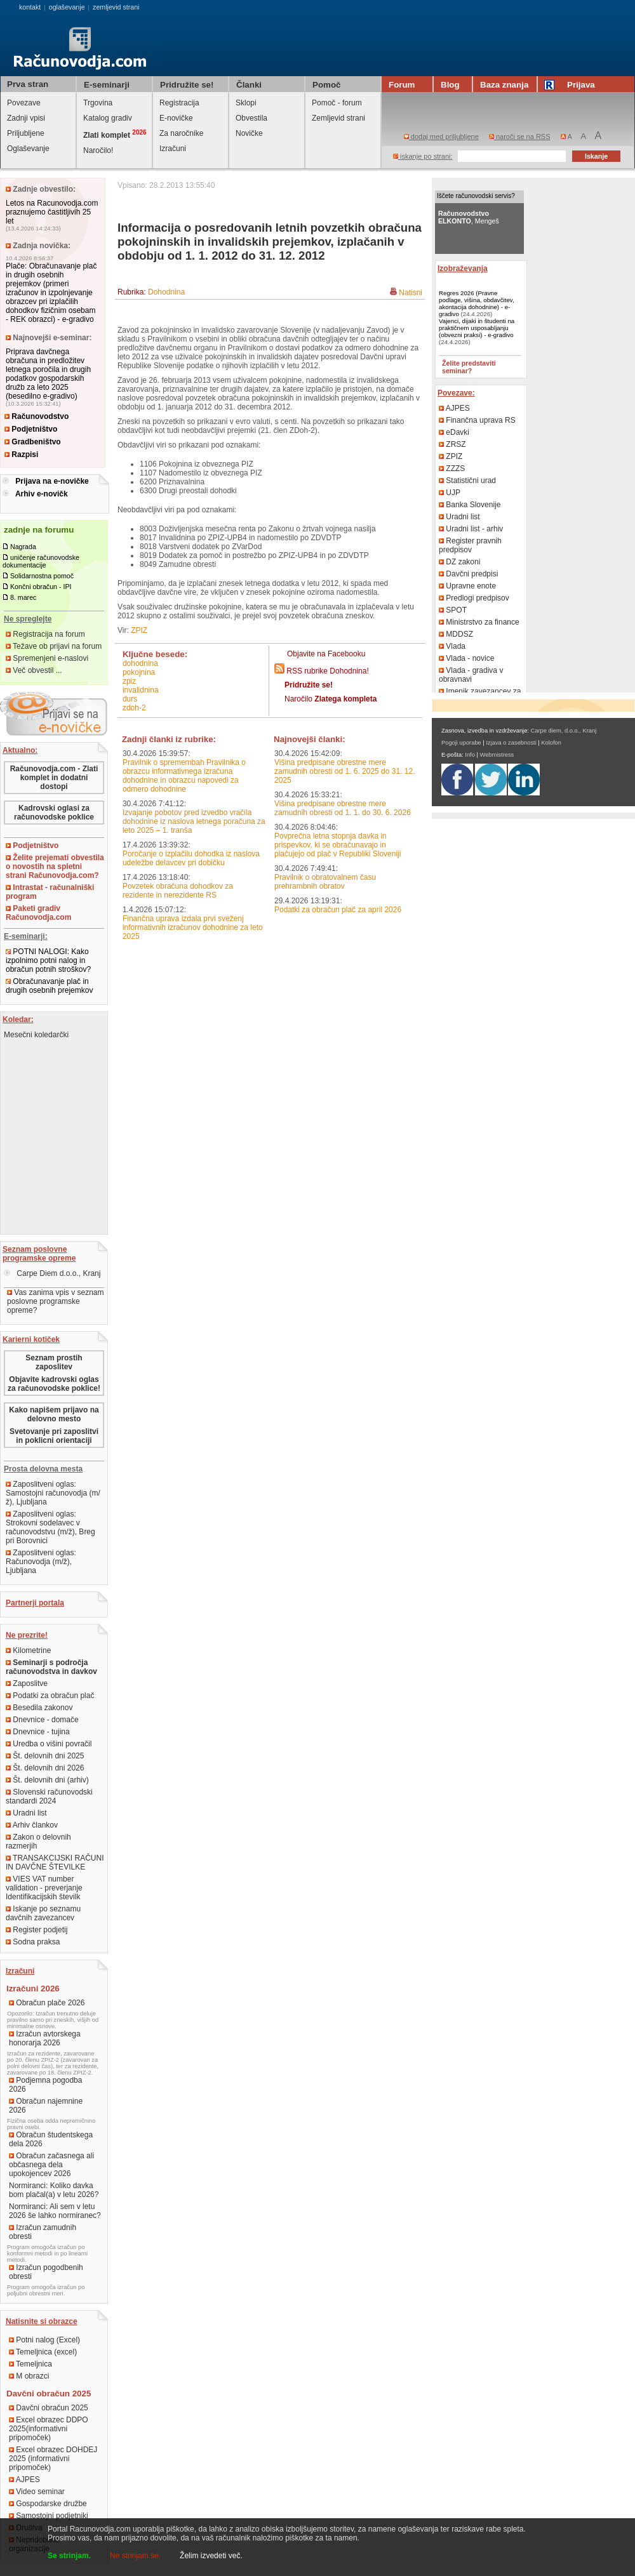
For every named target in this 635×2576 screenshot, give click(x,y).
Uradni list (26, 1813)
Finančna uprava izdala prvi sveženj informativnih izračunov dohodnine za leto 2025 (193, 927)
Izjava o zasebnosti (511, 743)
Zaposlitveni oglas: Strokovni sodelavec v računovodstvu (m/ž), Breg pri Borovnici (50, 1527)
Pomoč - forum (337, 102)
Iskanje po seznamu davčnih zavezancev (43, 1913)
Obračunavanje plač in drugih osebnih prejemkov (49, 986)
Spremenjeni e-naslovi (47, 658)
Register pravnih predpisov (470, 545)
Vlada (452, 646)
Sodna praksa (33, 1941)
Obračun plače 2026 (46, 2002)
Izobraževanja (463, 268)
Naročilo (330, 698)
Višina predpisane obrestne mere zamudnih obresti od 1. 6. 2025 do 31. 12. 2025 (344, 771)
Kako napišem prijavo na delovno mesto (53, 1414)
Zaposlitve (27, 1683)
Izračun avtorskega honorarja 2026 (45, 2038)
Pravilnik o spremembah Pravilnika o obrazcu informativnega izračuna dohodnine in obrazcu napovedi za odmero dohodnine (184, 775)
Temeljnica (30, 2364)
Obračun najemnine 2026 (46, 2106)
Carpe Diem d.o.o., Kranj (52, 1273)
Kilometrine (28, 1650)
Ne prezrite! (27, 1635)
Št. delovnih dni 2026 (45, 1767)
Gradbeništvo (32, 441)
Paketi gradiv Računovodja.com (38, 913)
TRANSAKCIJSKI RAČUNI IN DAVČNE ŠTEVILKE (55, 1862)
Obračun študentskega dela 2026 (51, 2139)
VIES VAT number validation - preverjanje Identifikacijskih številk (44, 1888)
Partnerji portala (35, 1602)
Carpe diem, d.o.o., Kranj (564, 730)
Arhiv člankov (32, 1825)
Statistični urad (467, 480)
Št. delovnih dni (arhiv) (47, 1780)
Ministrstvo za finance (479, 622)
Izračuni (172, 148)
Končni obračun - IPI (41, 586)
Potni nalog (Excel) (44, 2339)
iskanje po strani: (423, 156)
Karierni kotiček (31, 1339)
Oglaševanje (28, 148)
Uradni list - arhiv (471, 528)
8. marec (23, 597)
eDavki (454, 432)
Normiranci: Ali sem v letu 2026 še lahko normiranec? (55, 2211)
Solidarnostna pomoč (42, 576)
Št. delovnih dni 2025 (45, 1755)
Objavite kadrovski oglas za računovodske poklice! (54, 1384)
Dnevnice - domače (42, 1719)
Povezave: (456, 392)
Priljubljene (25, 133)
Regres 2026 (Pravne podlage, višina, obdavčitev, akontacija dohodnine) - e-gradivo (476, 303)
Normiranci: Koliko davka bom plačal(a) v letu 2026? (53, 2190)
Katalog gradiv (107, 118)
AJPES (24, 2479)
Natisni (410, 292)
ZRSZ (452, 444)
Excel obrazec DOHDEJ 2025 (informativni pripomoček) (53, 2458)
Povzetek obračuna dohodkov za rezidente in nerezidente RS (178, 891)
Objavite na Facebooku (326, 653)
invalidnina (141, 690)
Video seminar (37, 2491)
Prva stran (27, 84)
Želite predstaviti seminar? (469, 367)
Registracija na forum (45, 634)
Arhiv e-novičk (41, 493)
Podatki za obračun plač (50, 1695)
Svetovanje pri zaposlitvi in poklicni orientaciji (54, 1436)
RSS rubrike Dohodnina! (327, 671)
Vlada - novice (466, 658)
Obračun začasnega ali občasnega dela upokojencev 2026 (51, 2164)
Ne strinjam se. (135, 2555)
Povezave (24, 102)
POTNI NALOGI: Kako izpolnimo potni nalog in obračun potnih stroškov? (48, 960)
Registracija (179, 102)
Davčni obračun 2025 (48, 2407)
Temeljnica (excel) (43, 2351)
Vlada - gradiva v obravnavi (471, 675)
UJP (449, 492)
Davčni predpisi (468, 573)
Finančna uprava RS (477, 420)
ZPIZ (139, 630)
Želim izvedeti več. (211, 2555)
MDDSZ (456, 634)
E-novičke (176, 118)
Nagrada (23, 546)
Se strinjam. (69, 2555)
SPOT (453, 610)
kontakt (30, 7)
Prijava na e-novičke (51, 481)
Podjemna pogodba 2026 (45, 2085)
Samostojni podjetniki (48, 2515)
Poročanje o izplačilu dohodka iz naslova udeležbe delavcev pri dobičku (191, 858)
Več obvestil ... (34, 670)
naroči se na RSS (520, 136)
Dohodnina (166, 292)
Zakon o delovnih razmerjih (38, 1841)
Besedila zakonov (39, 1707)
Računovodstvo (36, 416)
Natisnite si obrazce (41, 2321)
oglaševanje (67, 7)
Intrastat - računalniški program (50, 892)
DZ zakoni (459, 561)
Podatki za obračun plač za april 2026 (337, 909)
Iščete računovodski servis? (476, 195)
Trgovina (97, 102)
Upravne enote (467, 585)
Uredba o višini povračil (48, 1743)
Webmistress (497, 755)
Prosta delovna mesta (43, 1468)
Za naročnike (181, 133)
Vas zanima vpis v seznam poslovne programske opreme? (55, 1301)
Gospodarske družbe (48, 2503)
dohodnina (140, 663)
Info (470, 755)
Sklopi (246, 102)
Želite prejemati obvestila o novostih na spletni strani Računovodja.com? (55, 866)
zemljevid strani (116, 7)
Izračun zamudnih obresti (42, 2232)
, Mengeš (468, 217)
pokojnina (139, 672)
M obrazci (29, 2376)
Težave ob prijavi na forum (54, 646)
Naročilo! (98, 150)
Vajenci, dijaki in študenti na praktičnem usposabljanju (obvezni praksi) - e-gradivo (476, 327)
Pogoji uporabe (461, 743)
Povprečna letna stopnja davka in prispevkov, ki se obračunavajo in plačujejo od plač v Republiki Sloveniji (337, 845)
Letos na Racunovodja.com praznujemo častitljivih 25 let (52, 212)
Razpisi (21, 454)
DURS (130, 698)
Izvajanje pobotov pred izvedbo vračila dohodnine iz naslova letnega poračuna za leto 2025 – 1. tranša (194, 821)
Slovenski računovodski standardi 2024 (49, 1796)
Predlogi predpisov (474, 598)
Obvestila (251, 118)
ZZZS (452, 468)
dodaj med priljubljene (441, 136)
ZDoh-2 (134, 707)
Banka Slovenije (469, 504)
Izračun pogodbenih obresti (46, 2272)
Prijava (571, 85)
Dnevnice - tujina (38, 1731)
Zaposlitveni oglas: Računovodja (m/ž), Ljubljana (41, 1561)
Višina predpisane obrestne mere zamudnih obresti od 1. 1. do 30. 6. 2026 (342, 808)
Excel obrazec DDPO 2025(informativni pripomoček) (48, 2428)
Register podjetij (36, 1929)
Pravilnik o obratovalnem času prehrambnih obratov (325, 882)
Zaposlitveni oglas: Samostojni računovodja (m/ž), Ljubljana (53, 1493)
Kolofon (551, 743)
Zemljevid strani (338, 118)
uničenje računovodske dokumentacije (41, 561)
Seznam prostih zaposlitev (53, 1362)
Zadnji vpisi (26, 118)
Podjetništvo (30, 429)
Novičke (249, 133)
